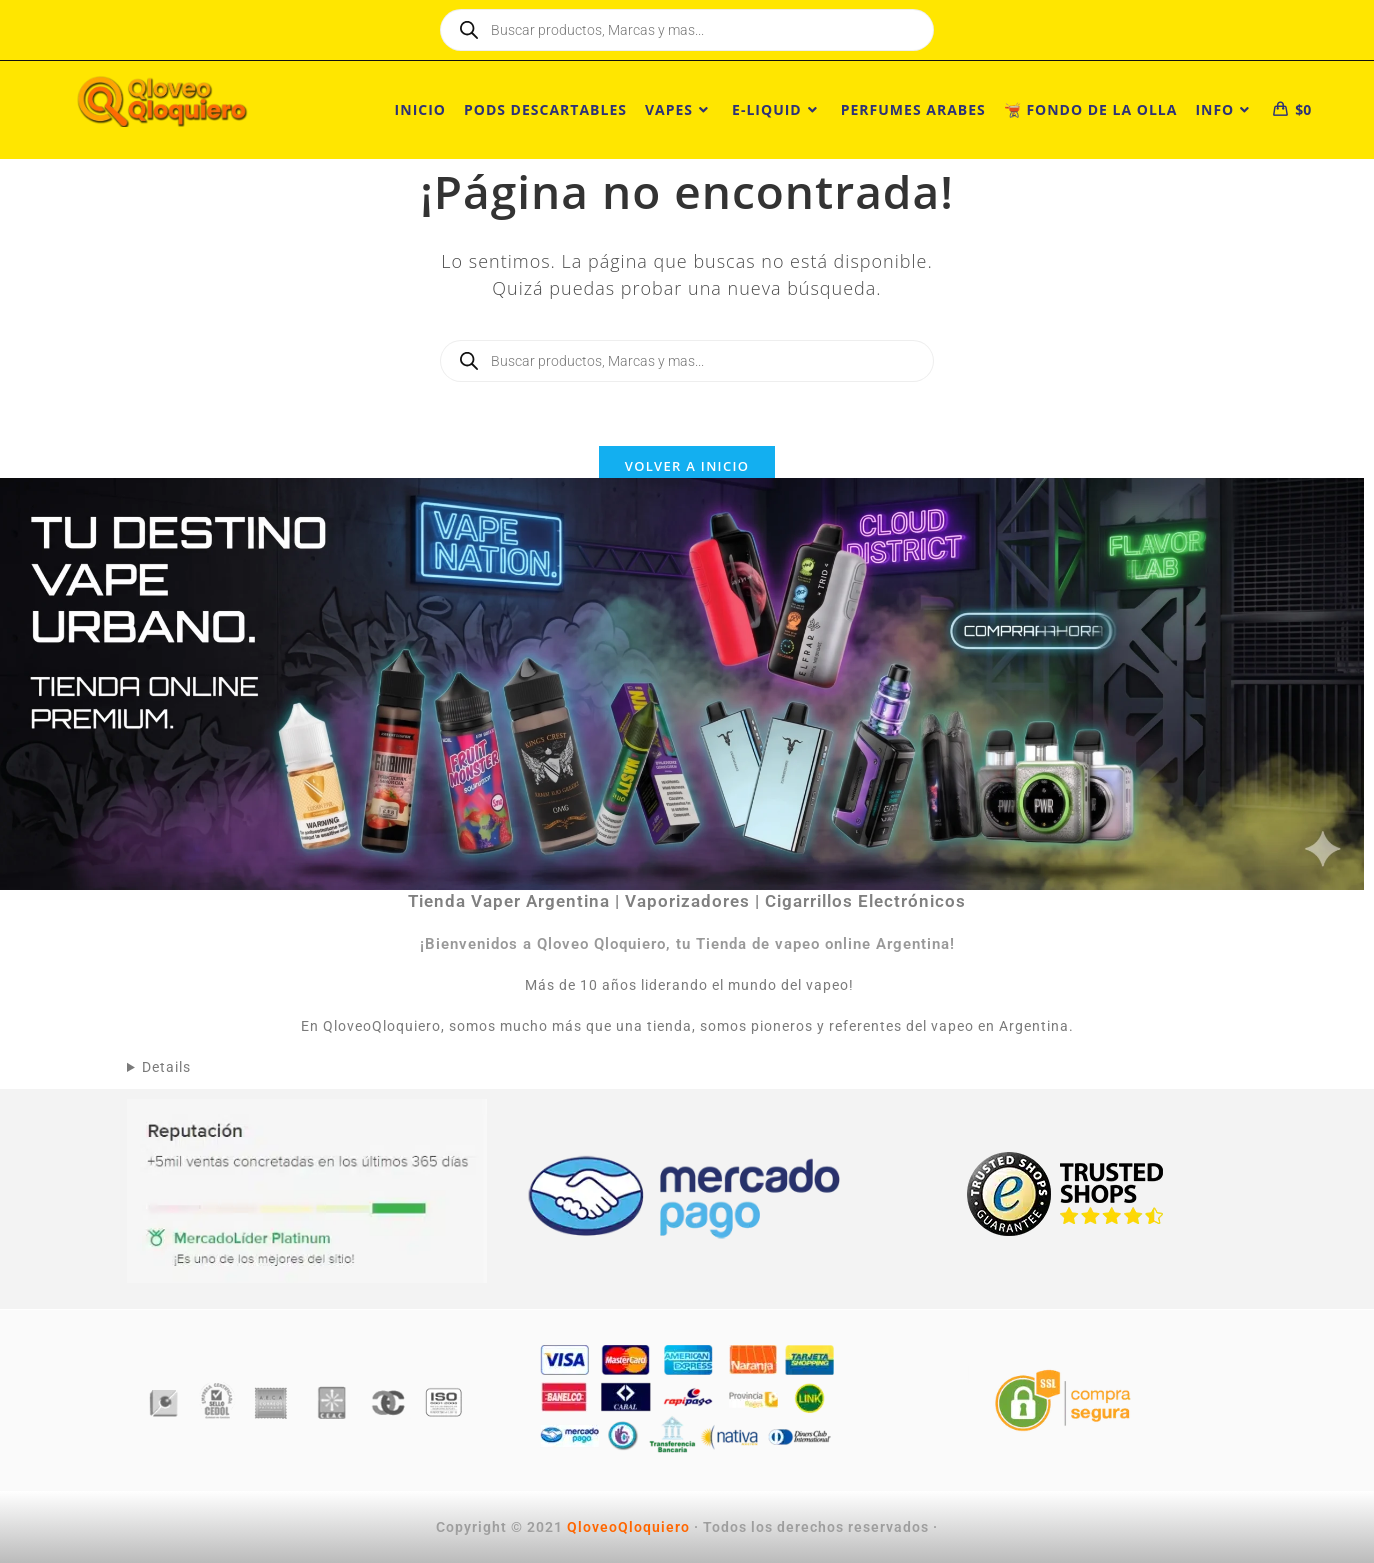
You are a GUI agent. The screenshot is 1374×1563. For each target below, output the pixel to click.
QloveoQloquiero (628, 1527)
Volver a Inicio (687, 466)
